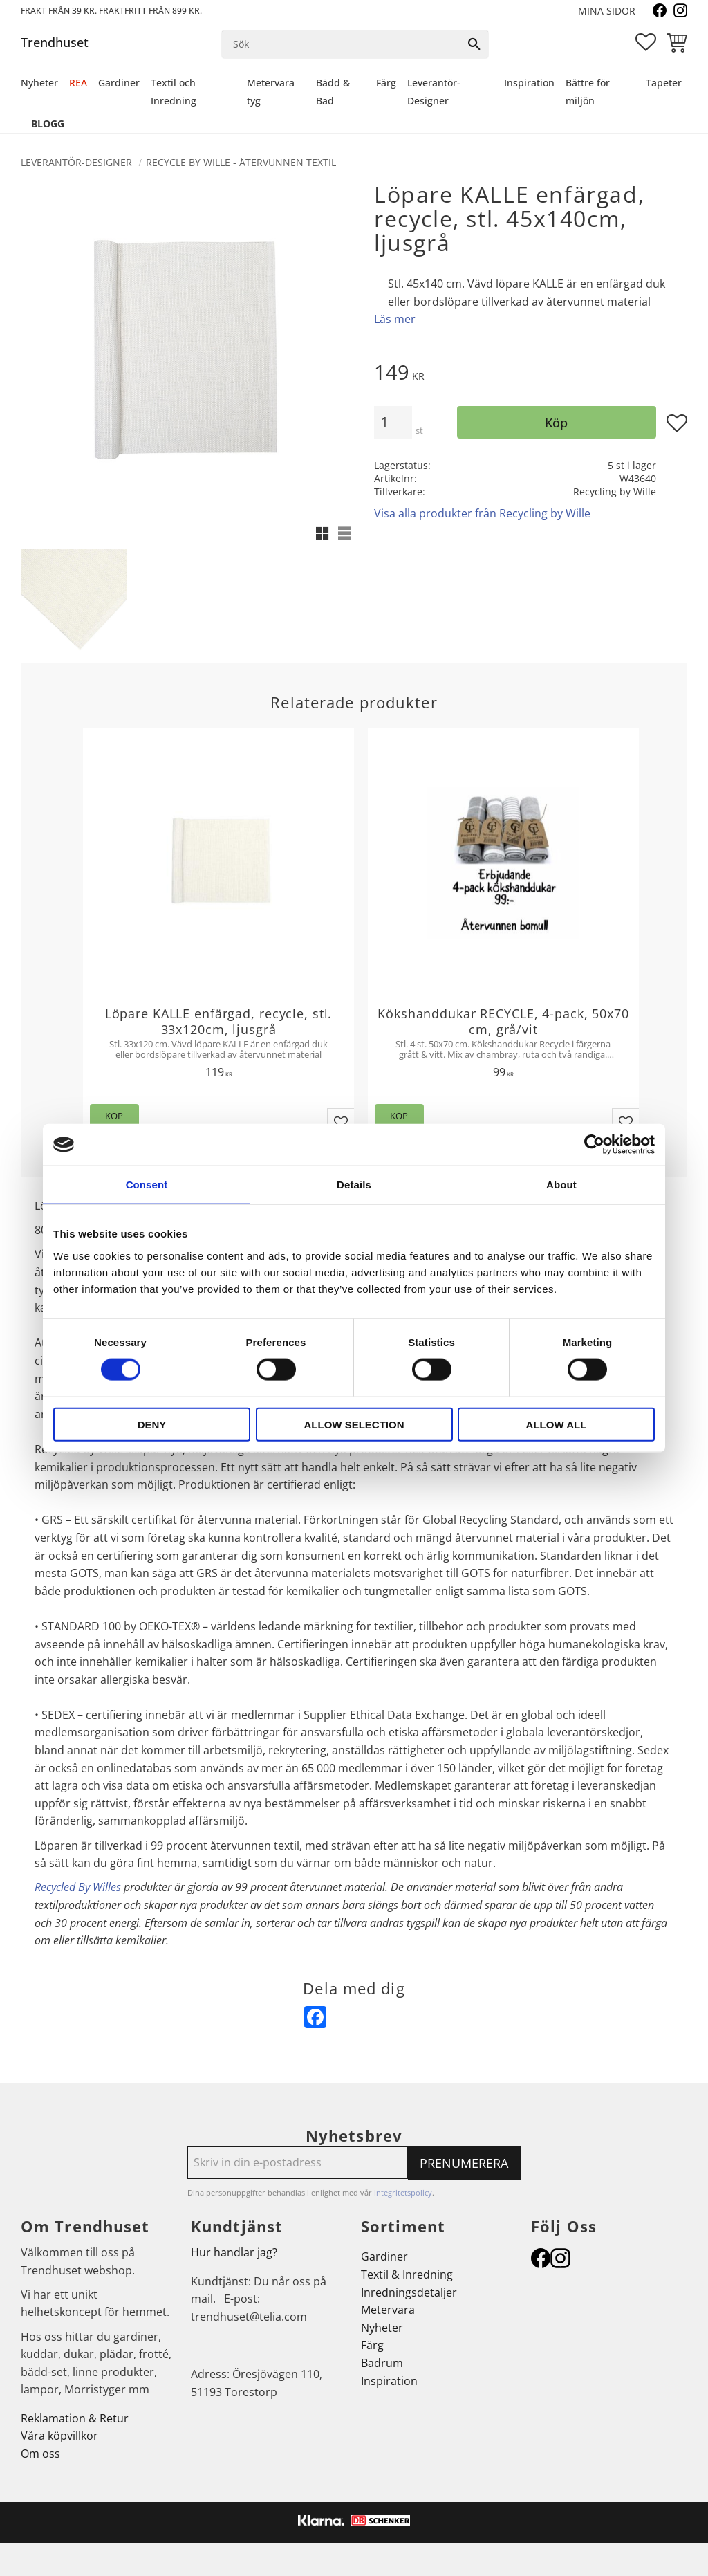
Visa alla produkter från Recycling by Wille (482, 513)
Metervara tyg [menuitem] (271, 91)
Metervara (388, 2309)
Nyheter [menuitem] (39, 82)
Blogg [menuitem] (47, 123)
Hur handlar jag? (234, 2252)
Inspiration (389, 2381)
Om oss (40, 2453)
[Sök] (474, 44)
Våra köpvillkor (59, 2435)
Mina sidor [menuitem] (606, 10)
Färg (372, 2345)
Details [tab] (354, 1184)
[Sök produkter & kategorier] (341, 44)
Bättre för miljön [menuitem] (588, 91)
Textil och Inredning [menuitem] (173, 91)
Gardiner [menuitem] (119, 82)
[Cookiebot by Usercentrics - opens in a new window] (594, 1144)
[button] (645, 42)
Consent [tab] (147, 1184)
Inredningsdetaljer (409, 2292)
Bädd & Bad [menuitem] (333, 91)
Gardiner (384, 2256)
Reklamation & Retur (75, 2418)
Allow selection (354, 1424)
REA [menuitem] (78, 82)
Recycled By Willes (78, 1887)
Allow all (556, 1424)
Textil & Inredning (407, 2274)
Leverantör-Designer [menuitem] (433, 91)
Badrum (382, 2363)
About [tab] (561, 1184)
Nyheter (382, 2327)
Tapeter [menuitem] (664, 82)
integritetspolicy (403, 2192)
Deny (152, 1424)
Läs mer (395, 318)
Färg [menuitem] (386, 82)
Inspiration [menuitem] (529, 82)
